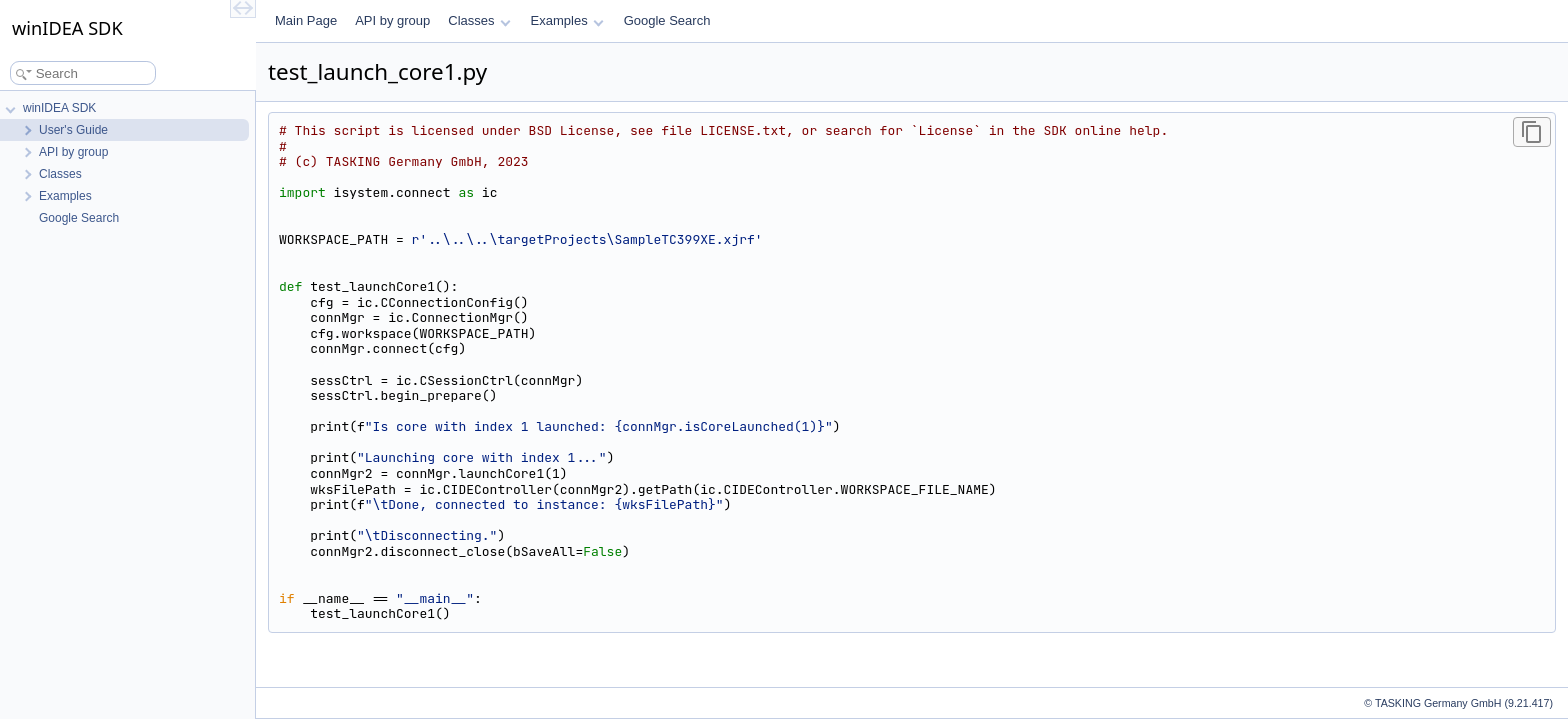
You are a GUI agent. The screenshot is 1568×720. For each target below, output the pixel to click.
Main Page (306, 20)
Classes (479, 20)
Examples (567, 20)
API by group (392, 20)
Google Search (667, 20)
